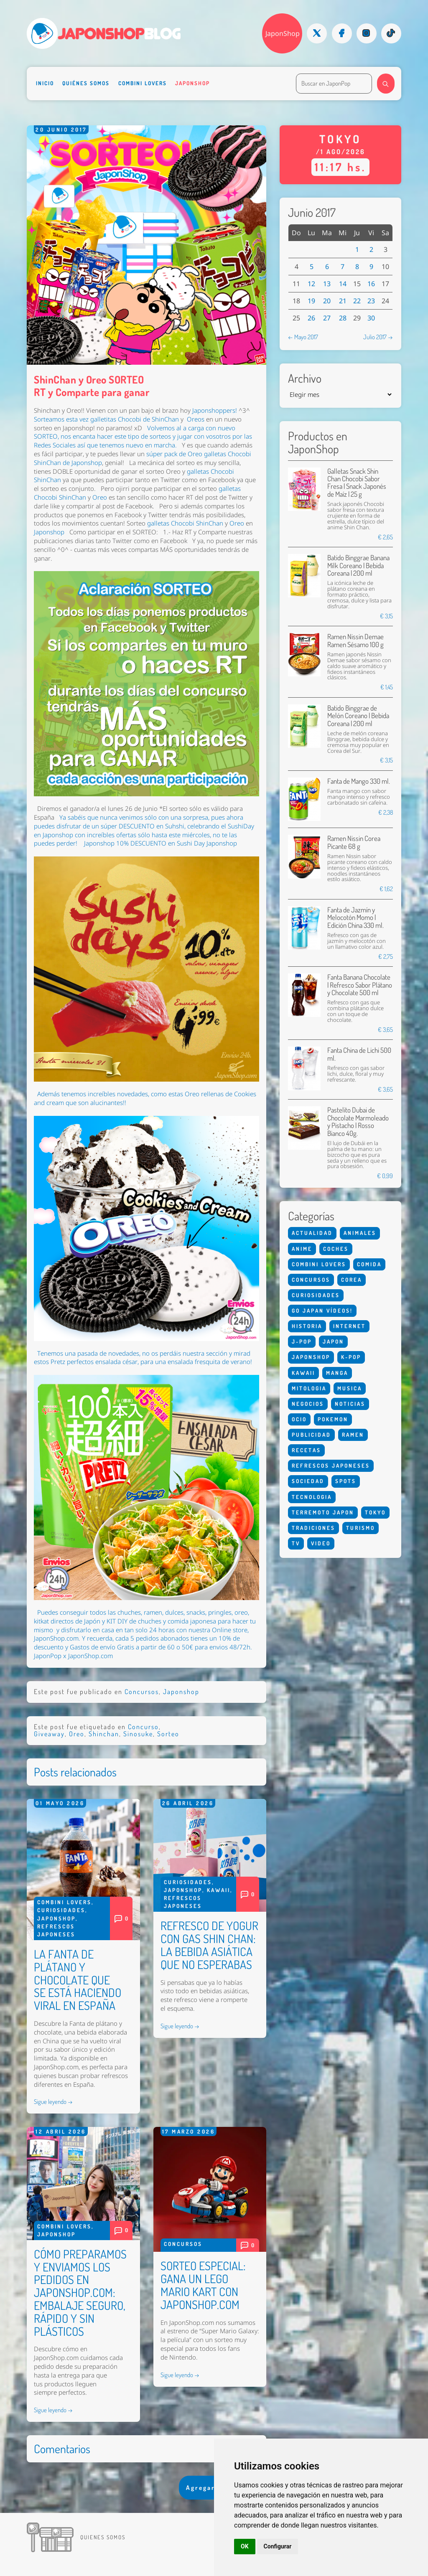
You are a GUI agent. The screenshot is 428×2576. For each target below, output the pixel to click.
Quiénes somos (86, 83)
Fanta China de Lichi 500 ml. (359, 1054)
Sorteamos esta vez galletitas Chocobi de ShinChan (106, 419)
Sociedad (308, 1481)
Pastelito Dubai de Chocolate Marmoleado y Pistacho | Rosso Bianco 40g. (358, 1121)
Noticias (350, 1403)
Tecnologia (312, 1497)
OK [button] (245, 2546)
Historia (307, 1326)
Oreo (99, 497)
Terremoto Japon (323, 1512)
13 (327, 283)
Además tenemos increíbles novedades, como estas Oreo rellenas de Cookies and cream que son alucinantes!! (145, 1098)
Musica (349, 1388)
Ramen (353, 1434)
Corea (351, 1279)
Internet (349, 1326)
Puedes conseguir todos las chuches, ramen (99, 1612)
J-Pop (302, 1341)
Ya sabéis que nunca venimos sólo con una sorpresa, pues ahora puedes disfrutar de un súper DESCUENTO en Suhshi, (138, 822)
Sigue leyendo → (53, 2101)
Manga (337, 1372)
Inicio (45, 83)
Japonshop (192, 83)
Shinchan (104, 1734)
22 (357, 300)
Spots (345, 1481)
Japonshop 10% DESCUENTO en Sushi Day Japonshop (160, 843)
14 (342, 283)
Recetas (306, 1450)
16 (371, 283)
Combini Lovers (142, 83)
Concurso (143, 1726)
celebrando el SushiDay (220, 826)
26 (311, 318)
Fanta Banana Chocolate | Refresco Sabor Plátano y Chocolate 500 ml (359, 985)
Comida (369, 1264)
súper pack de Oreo (174, 454)
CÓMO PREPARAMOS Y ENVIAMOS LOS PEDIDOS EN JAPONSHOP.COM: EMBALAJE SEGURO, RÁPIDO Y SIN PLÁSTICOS (80, 2292)
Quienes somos (102, 2537)
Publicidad (311, 1434)
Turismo (360, 1527)
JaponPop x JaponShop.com (73, 1655)
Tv (296, 1543)
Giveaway (49, 1734)
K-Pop (351, 1357)
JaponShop (282, 33)
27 (327, 318)
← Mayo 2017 (303, 337)
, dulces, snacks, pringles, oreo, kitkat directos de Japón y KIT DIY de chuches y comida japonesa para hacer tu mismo (145, 1621)
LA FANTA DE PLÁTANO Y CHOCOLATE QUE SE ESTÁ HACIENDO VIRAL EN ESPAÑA (77, 1979)
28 (342, 318)
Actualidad (312, 1233)
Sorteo (168, 1734)
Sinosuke (138, 1734)
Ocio (299, 1419)
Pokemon (333, 1419)
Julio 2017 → (378, 337)
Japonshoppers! (214, 410)
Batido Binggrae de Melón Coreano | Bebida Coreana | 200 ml (358, 716)
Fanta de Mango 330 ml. (358, 781)
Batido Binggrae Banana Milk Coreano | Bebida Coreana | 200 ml (358, 565)
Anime (302, 1248)
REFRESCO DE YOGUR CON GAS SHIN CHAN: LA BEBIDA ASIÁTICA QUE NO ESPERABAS (209, 1944)
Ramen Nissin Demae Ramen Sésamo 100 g (355, 640)
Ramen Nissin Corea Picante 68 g (353, 842)
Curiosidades (61, 1910)
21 (342, 300)
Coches (336, 1248)
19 (311, 300)
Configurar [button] (278, 2546)
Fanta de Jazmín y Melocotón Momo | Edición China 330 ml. (355, 917)
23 (371, 300)
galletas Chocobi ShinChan (185, 523)
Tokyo (375, 1512)
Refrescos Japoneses (331, 1465)
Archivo (304, 378)
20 (327, 300)
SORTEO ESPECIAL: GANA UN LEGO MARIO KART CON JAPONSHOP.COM (203, 2285)
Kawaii (218, 1890)
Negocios (308, 1403)
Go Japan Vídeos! (322, 1310)
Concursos (142, 1691)
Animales (360, 1233)
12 (311, 283)
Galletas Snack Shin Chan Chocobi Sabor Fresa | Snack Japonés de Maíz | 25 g (356, 482)
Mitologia (309, 1388)
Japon (333, 1341)
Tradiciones (313, 1527)
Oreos (195, 419)
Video (321, 1543)
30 (371, 318)
